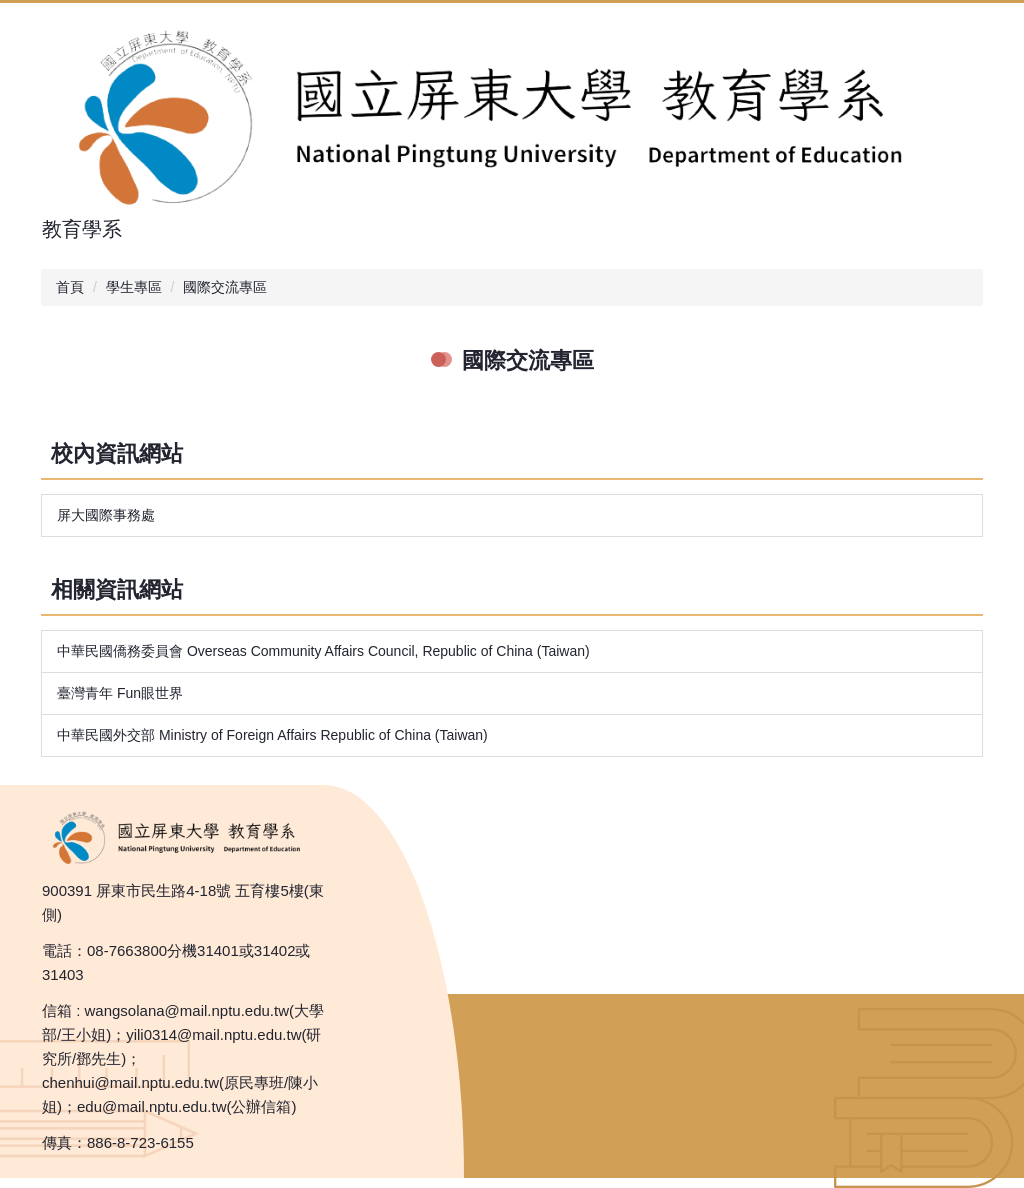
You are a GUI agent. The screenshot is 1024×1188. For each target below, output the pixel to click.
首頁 (70, 287)
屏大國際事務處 (106, 515)
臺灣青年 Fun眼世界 (120, 693)
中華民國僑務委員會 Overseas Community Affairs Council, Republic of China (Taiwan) (323, 651)
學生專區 (134, 287)
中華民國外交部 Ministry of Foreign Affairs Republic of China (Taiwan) (272, 735)
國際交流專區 (225, 287)
